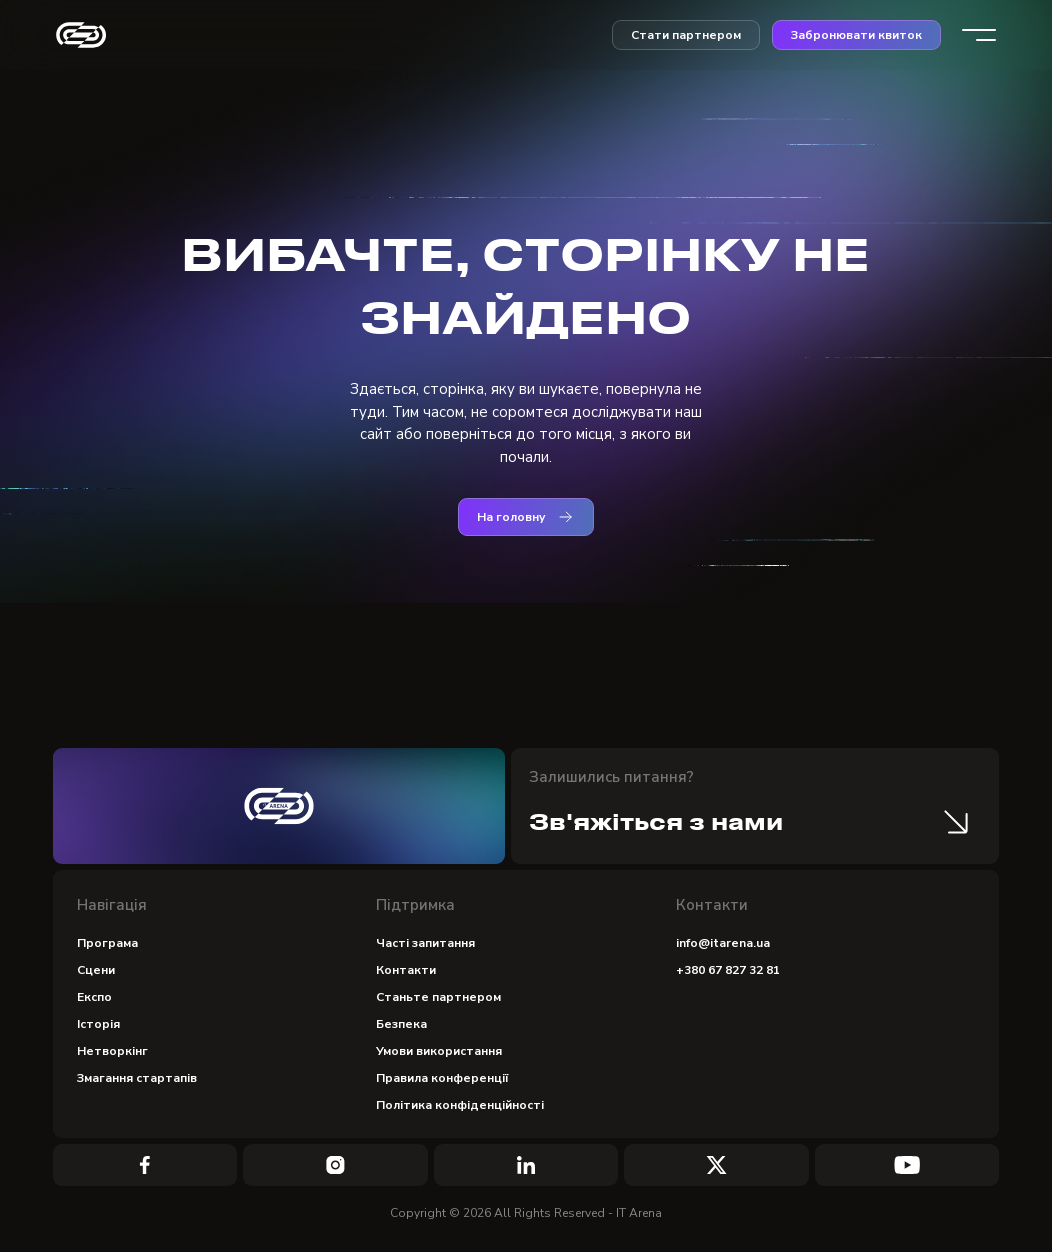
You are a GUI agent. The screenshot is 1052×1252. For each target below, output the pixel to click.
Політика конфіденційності (460, 1105)
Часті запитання (425, 943)
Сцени (96, 970)
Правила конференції (442, 1078)
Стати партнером (686, 35)
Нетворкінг (112, 1051)
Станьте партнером (438, 997)
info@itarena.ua (723, 943)
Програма (107, 943)
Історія (98, 1024)
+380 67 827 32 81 (728, 970)
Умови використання (439, 1051)
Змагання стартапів (137, 1078)
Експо (94, 997)
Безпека (401, 1024)
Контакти (406, 970)
